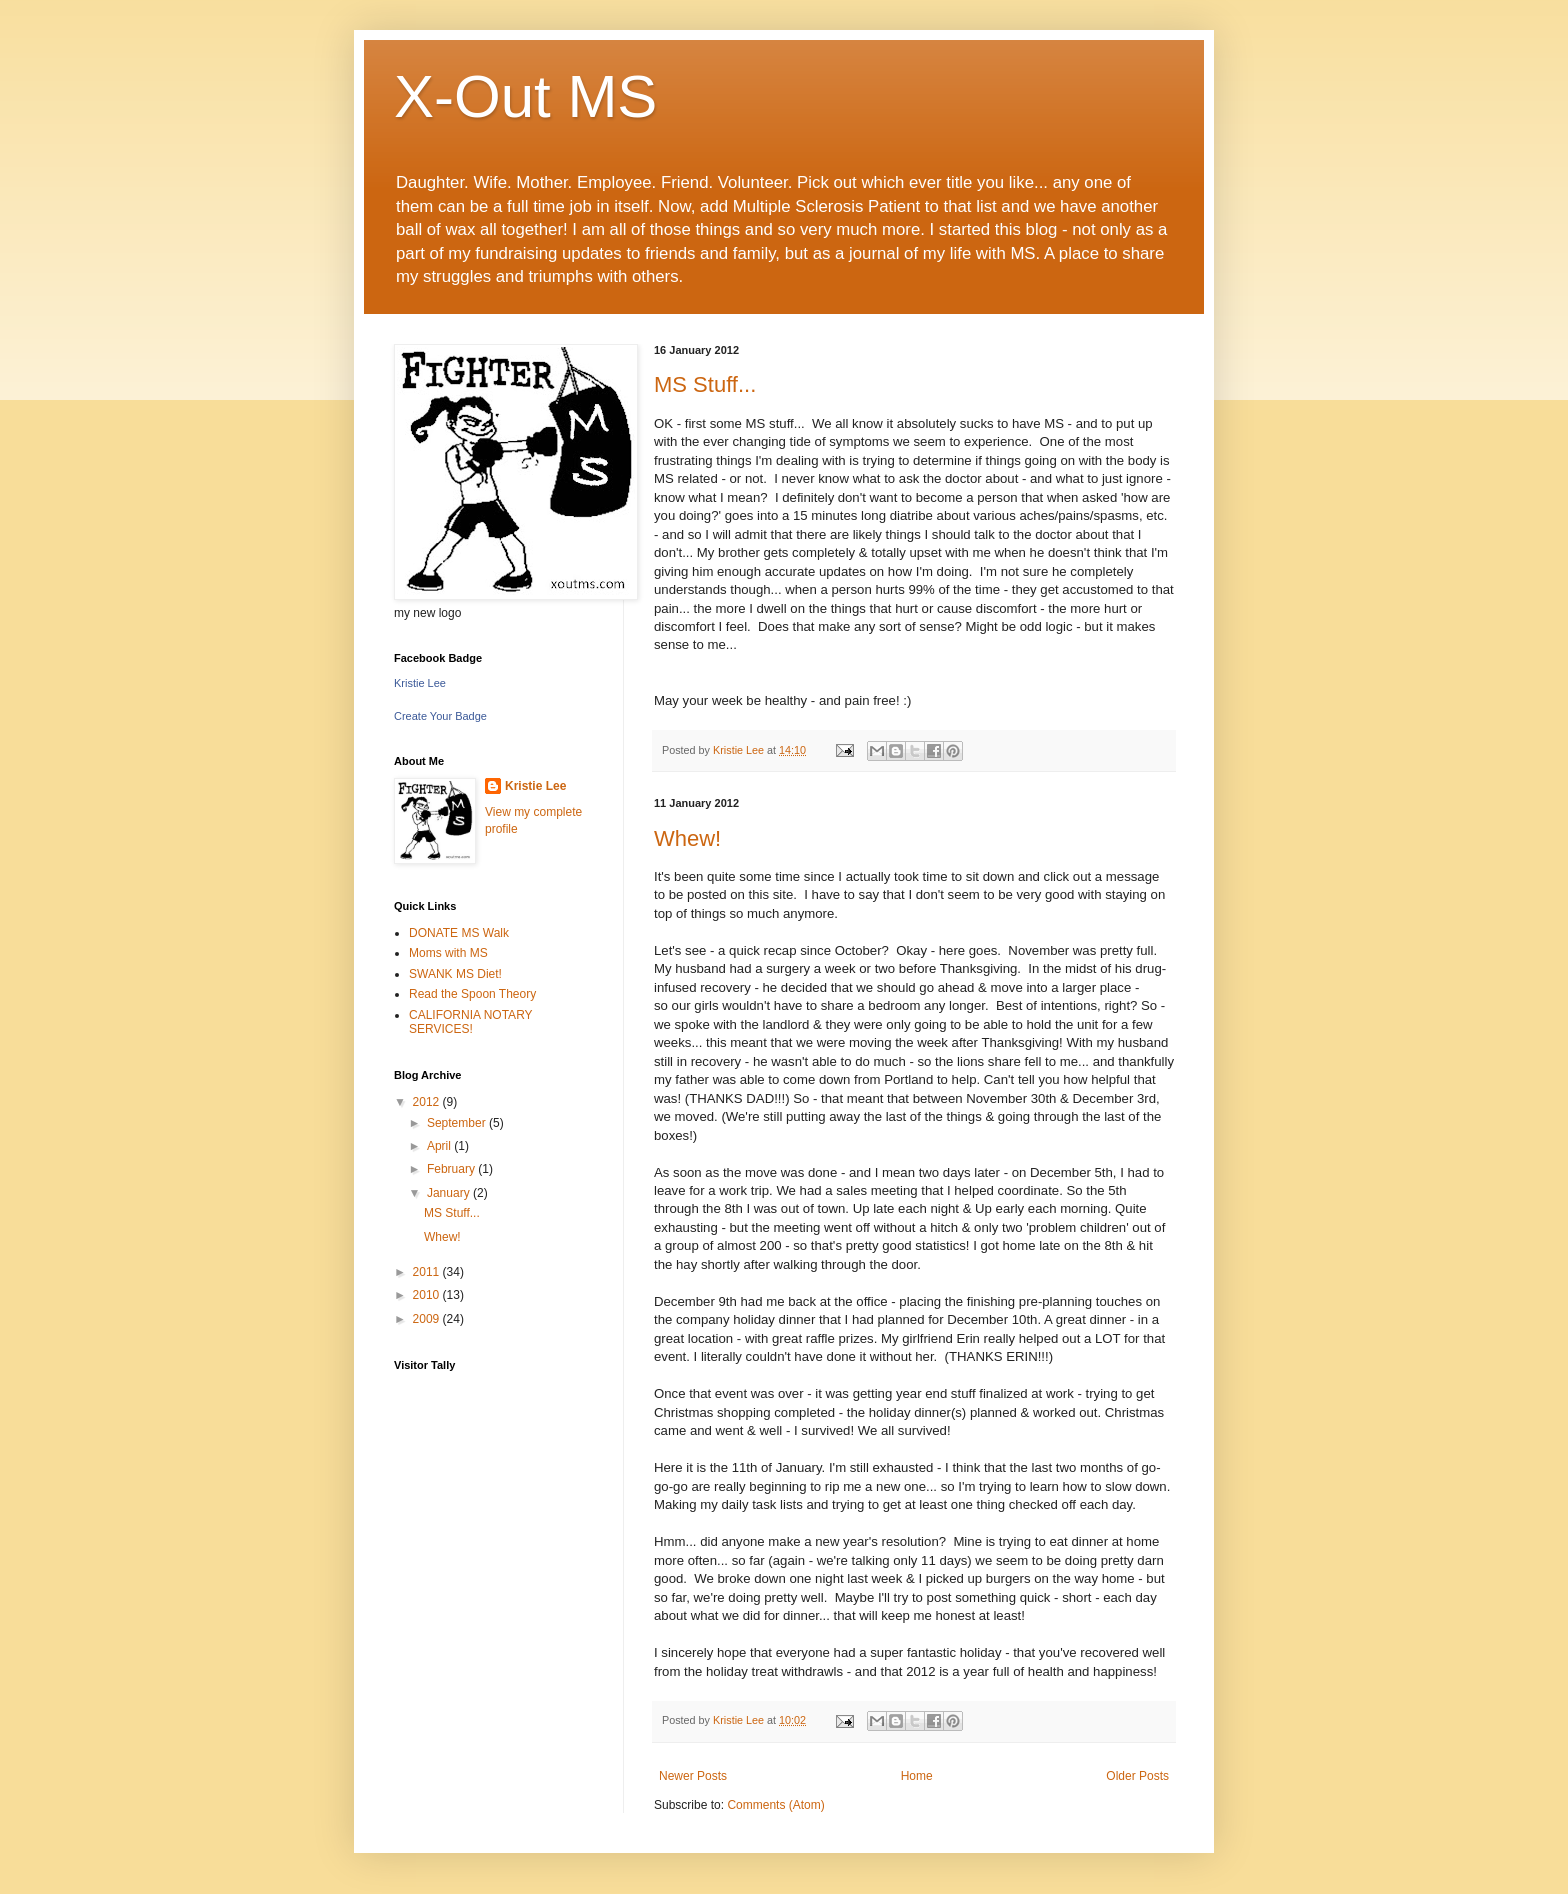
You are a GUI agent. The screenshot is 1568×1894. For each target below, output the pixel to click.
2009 (428, 1319)
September (458, 1123)
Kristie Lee (420, 683)
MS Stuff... (705, 384)
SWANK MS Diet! (455, 974)
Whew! (687, 838)
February (452, 1169)
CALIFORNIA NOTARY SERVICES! (470, 1022)
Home (917, 1776)
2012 (428, 1102)
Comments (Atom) (775, 1805)
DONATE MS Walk (459, 933)
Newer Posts (693, 1776)
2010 (428, 1295)
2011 (428, 1272)
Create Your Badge (440, 716)
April (440, 1146)
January (450, 1193)
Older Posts (1137, 1776)
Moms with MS (448, 953)
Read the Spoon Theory (472, 994)
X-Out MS (525, 96)
